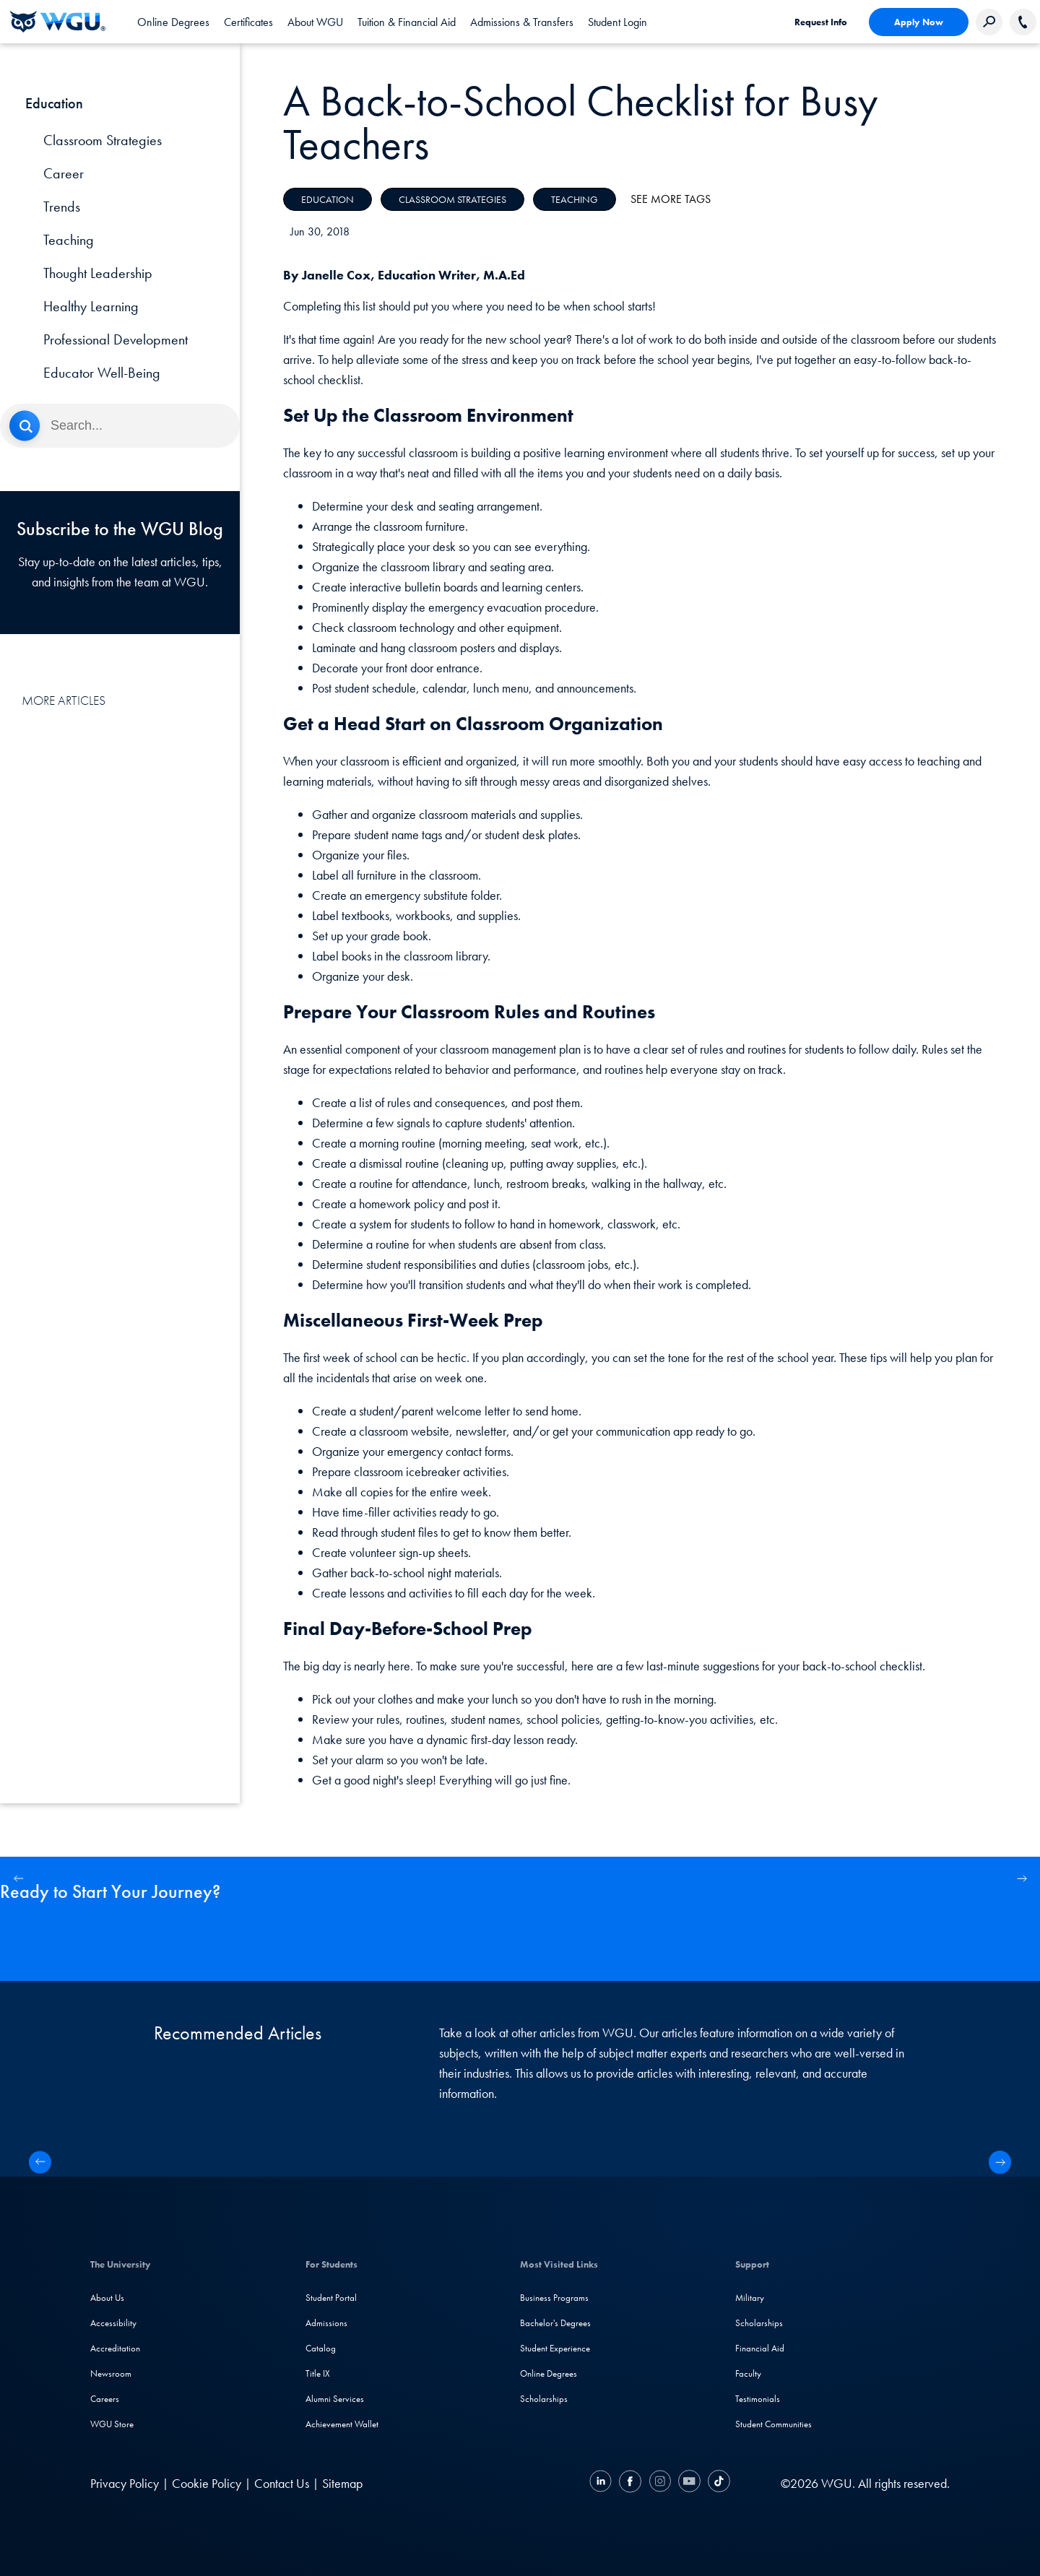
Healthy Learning (91, 306)
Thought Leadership (97, 273)
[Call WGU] (1023, 22)
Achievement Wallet (342, 2424)
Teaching (68, 239)
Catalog (321, 2348)
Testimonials (757, 2399)
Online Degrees (548, 2373)
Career (63, 173)
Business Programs (554, 2297)
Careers (104, 2399)
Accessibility (113, 2323)
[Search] (120, 426)
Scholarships (544, 2399)
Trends (61, 206)
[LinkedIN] (602, 2483)
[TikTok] (717, 2483)
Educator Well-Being (101, 372)
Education (327, 199)
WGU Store (112, 2424)
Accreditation (115, 2348)
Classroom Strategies (102, 140)
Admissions (326, 2323)
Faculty (748, 2373)
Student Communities (773, 2424)
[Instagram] (660, 2483)
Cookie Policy (206, 2483)
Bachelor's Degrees (555, 2323)
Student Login (617, 22)
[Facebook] (630, 2483)
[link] (617, 21)
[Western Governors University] (58, 21)
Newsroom (110, 2373)
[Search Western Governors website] (989, 22)
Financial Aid (759, 2348)
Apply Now (918, 22)
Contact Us (281, 2483)
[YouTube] (689, 2483)
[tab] (173, 21)
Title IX (318, 2373)
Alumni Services (335, 2399)
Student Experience (555, 2348)
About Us (107, 2297)
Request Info (820, 22)
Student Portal (331, 2297)
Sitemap (342, 2483)
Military (749, 2297)
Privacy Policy (124, 2483)
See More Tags (670, 199)
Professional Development (115, 339)
